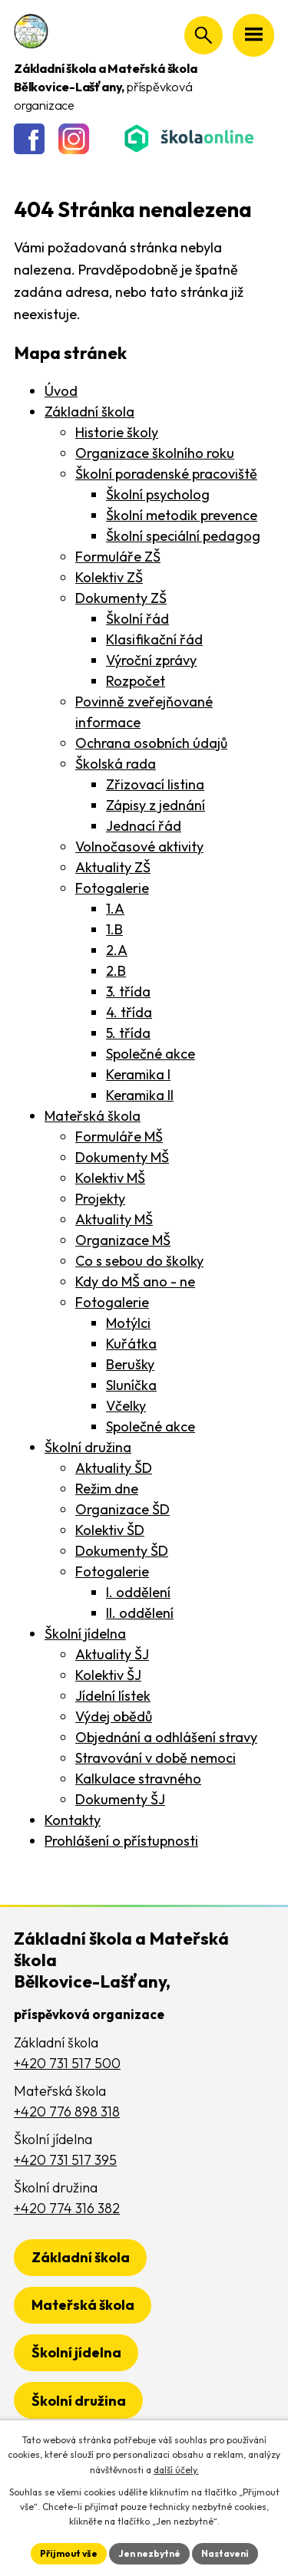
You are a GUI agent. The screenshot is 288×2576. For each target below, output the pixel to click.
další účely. (176, 2470)
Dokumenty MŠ (122, 1157)
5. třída (128, 1033)
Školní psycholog (158, 494)
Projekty (100, 1198)
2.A (116, 950)
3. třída (128, 991)
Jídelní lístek (113, 1696)
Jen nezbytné (149, 2553)
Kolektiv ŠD (109, 1530)
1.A (115, 908)
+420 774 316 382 (67, 2208)
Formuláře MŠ (119, 1136)
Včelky (126, 1406)
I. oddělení (138, 1592)
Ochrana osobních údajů (151, 743)
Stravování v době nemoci (155, 1758)
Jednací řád (143, 826)
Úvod (61, 391)
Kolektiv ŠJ (108, 1675)
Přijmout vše (69, 2553)
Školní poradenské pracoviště (166, 474)
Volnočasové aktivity (139, 846)
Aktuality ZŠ (113, 867)
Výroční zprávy (151, 660)
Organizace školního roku (154, 453)
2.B (116, 971)
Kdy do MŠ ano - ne (135, 1281)
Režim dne (106, 1488)
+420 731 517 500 (67, 2063)
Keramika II (140, 1095)
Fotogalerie (112, 888)
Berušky (130, 1364)
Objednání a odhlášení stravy (166, 1737)
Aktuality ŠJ (112, 1654)
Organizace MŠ (122, 1240)
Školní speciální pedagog (183, 536)
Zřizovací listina (155, 784)
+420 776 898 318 (67, 2111)
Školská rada (115, 763)
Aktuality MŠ (114, 1219)
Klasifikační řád (154, 639)
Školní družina (88, 1447)
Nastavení (225, 2553)
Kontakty (73, 1820)
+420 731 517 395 (65, 2160)
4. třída (129, 1012)
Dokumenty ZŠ (121, 598)
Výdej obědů (113, 1716)
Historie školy (116, 432)
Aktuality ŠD (113, 1468)
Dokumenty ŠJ (120, 1799)
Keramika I (138, 1074)
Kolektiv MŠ (110, 1178)
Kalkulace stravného (138, 1778)
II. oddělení (140, 1613)
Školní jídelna (85, 1633)
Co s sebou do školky (139, 1261)
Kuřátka (131, 1343)
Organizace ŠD (122, 1509)
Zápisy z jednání (155, 805)
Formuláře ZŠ (118, 556)
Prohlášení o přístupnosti (121, 1841)
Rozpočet (135, 681)
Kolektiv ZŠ (109, 577)
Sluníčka (131, 1385)
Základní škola (89, 411)
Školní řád (137, 619)
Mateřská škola (93, 1116)
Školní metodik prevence (181, 515)
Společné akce (150, 1053)
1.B (114, 929)
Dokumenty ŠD (121, 1551)
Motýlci (128, 1323)
